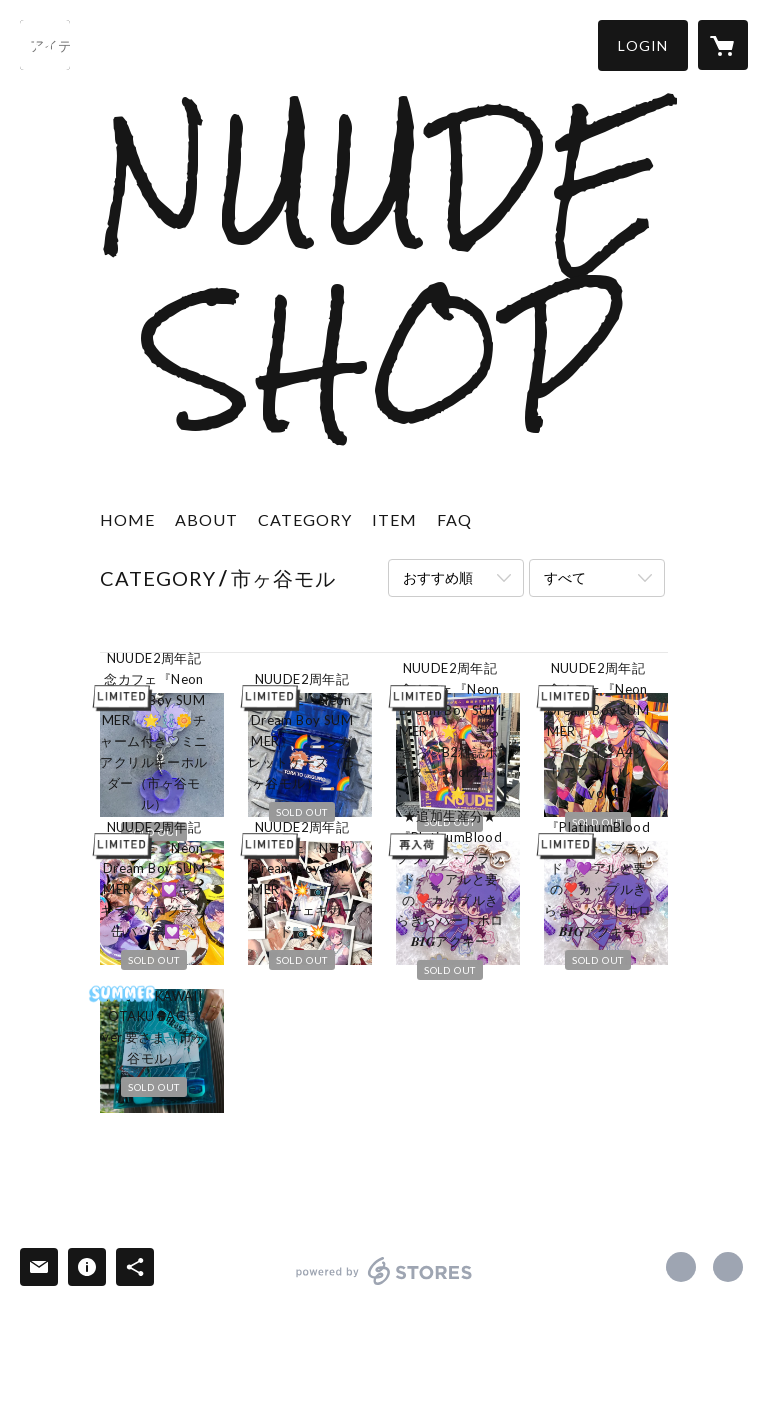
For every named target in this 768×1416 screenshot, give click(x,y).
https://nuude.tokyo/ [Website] (728, 1267)
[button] (643, 45)
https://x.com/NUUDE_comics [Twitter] (681, 1267)
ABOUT (206, 519)
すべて (565, 577)
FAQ (454, 519)
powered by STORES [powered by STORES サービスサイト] (384, 1284)
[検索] (45, 45)
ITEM (394, 519)
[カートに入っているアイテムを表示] (723, 45)
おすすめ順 (438, 577)
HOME (127, 519)
